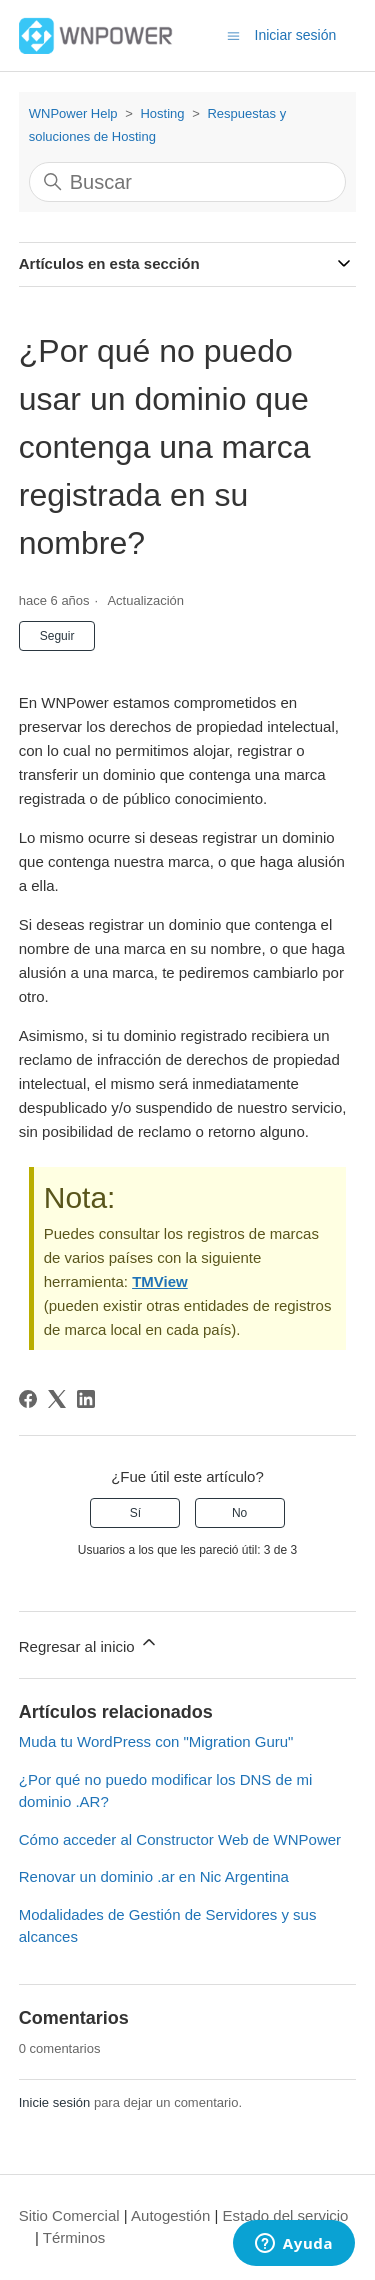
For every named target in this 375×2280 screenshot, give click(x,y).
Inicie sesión (55, 2102)
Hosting (162, 113)
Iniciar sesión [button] (296, 35)
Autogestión (170, 2215)
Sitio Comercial (69, 2215)
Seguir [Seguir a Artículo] (57, 636)
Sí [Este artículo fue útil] (135, 1513)
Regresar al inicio (89, 1643)
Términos (74, 2237)
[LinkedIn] (86, 1399)
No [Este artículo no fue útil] (239, 1513)
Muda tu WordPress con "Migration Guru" (156, 1741)
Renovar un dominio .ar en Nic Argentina (154, 1876)
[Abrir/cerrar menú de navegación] (233, 34)
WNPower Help (73, 113)
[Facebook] (28, 1399)
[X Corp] (57, 1399)
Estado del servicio (286, 2215)
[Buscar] (188, 182)
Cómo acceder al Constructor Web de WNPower (180, 1839)
